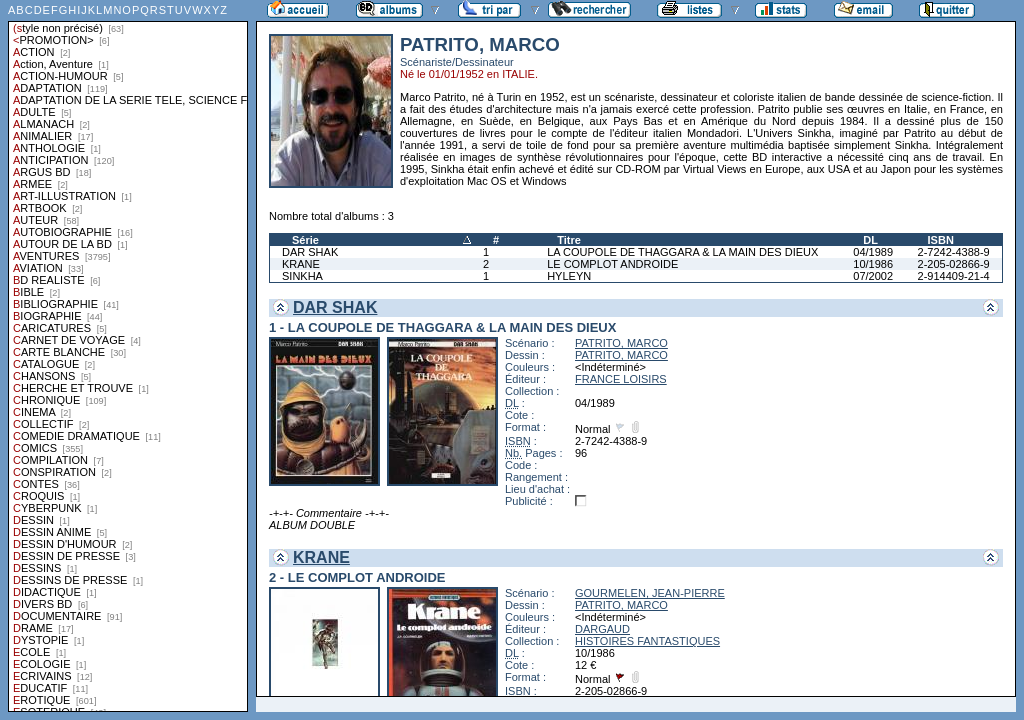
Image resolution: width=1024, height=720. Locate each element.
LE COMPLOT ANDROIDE (612, 264)
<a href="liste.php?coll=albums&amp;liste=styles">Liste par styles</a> (128, 356)
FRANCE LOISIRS (621, 379)
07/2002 (873, 276)
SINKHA (302, 276)
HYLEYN (569, 276)
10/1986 (873, 264)
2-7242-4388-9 (954, 252)
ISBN (941, 240)
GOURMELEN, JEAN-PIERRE (650, 593)
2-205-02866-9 (954, 264)
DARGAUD (602, 629)
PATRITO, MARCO (621, 343)
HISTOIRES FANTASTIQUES (647, 641)
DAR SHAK (310, 252)
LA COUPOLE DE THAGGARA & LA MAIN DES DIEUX (682, 252)
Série (305, 240)
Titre (569, 240)
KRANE (301, 264)
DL (870, 240)
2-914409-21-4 (954, 276)
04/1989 (873, 252)
